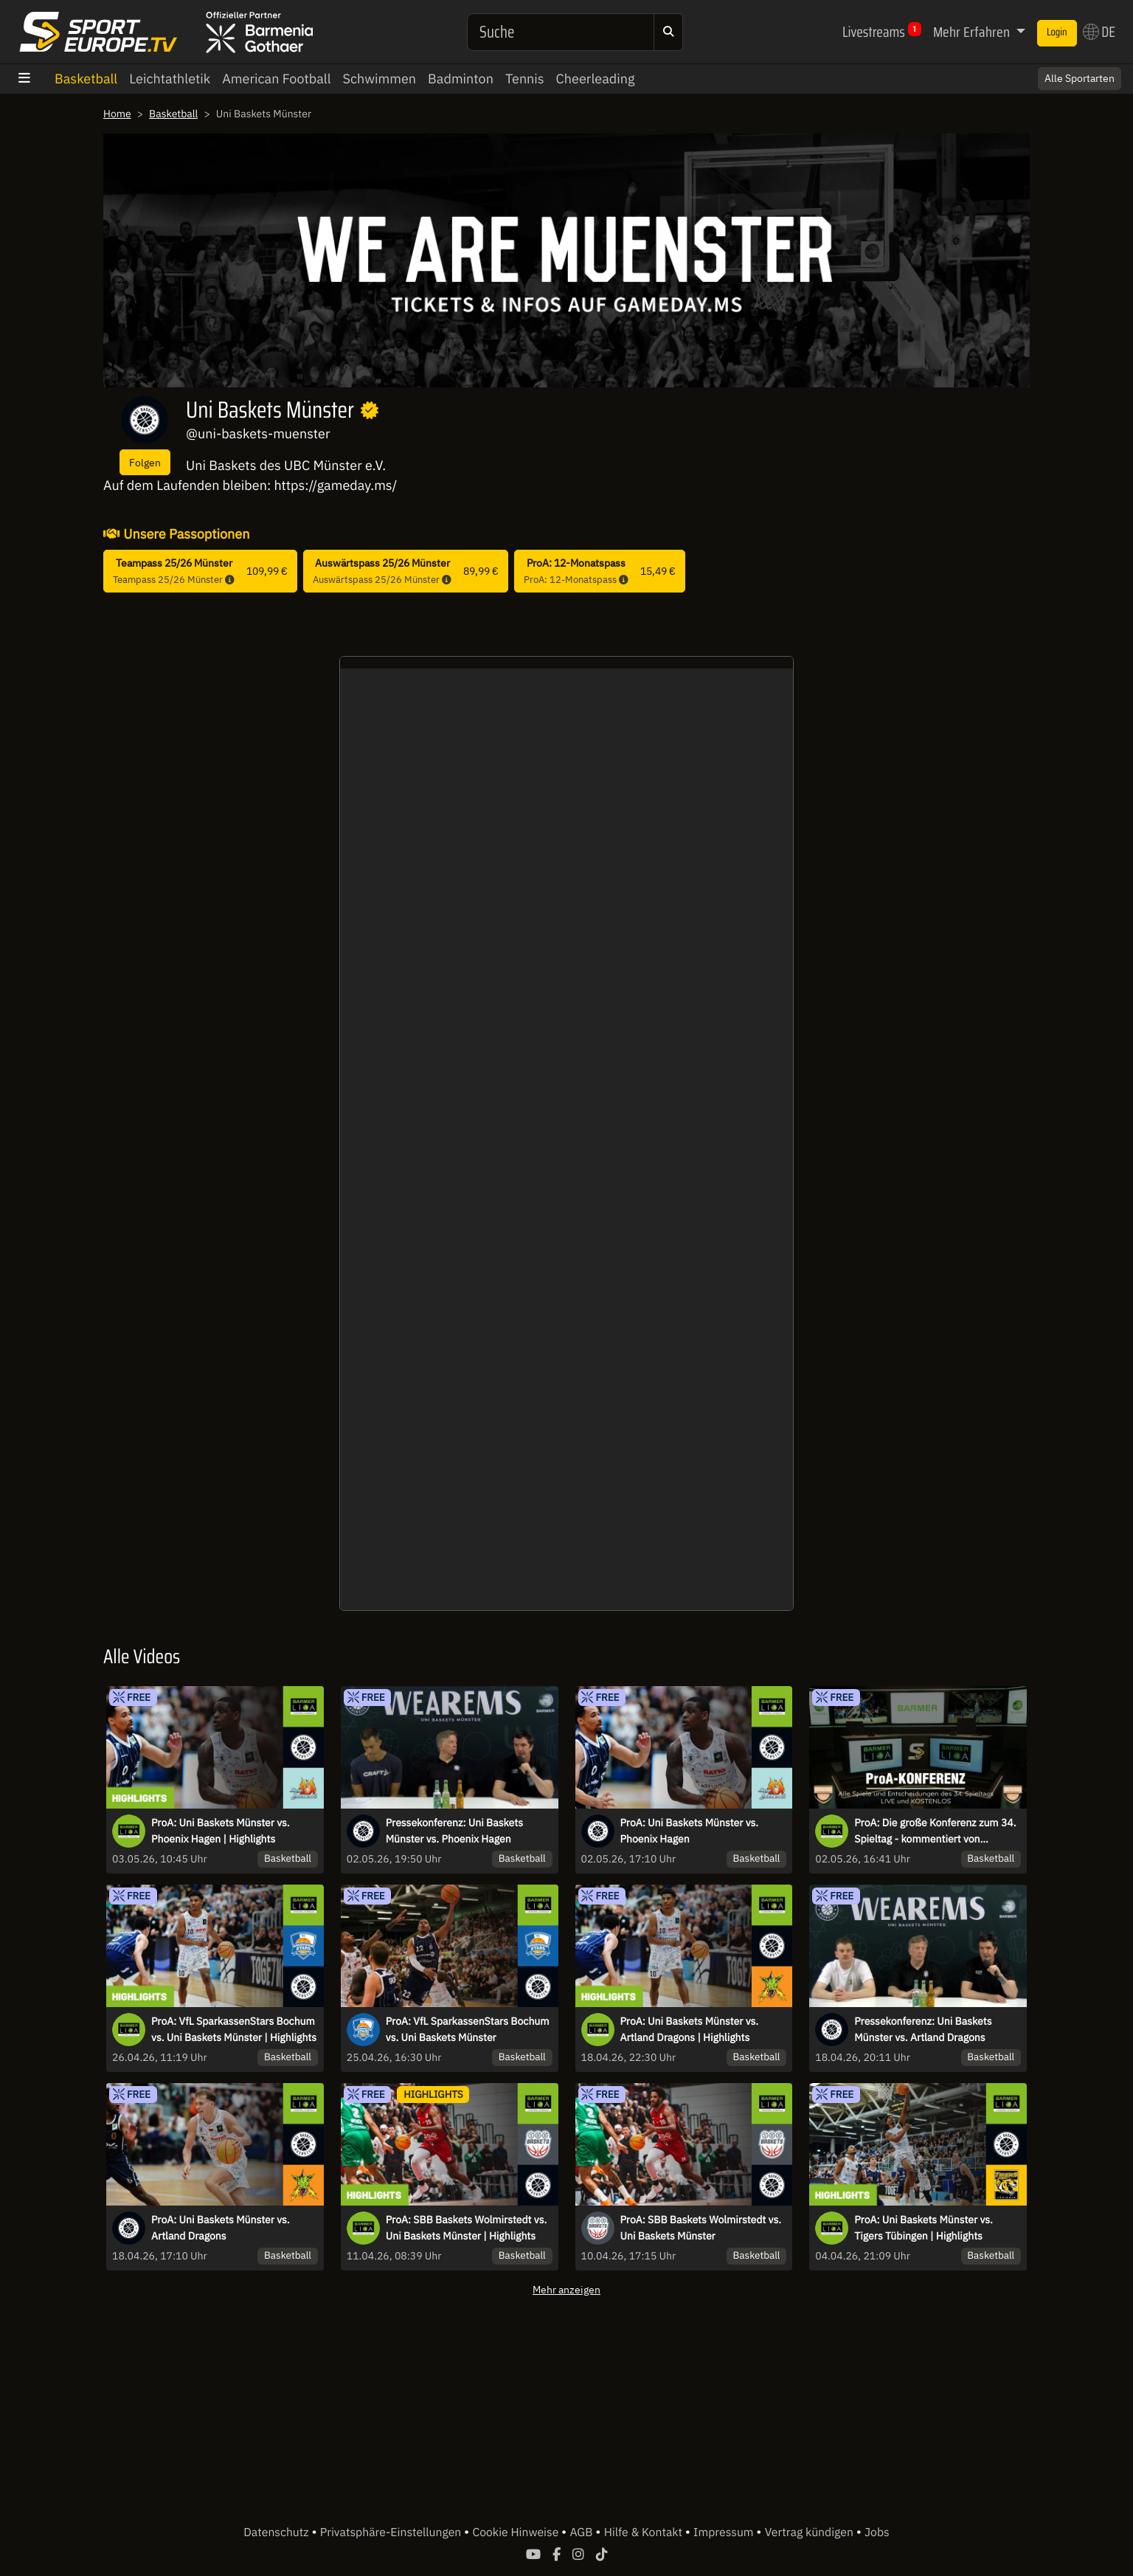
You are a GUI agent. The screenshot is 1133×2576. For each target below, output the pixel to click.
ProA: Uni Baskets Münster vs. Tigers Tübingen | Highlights (923, 2227)
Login (1057, 32)
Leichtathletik (169, 78)
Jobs (877, 2532)
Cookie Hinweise (516, 2532)
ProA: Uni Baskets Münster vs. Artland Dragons (220, 2227)
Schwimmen (380, 78)
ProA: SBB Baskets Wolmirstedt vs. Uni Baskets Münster (700, 2227)
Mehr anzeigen (566, 2289)
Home (117, 113)
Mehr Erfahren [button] (973, 32)
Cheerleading (595, 78)
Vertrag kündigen (810, 2532)
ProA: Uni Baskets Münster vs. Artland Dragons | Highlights (689, 2029)
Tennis (524, 78)
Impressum (724, 2532)
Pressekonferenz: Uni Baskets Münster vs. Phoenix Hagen (454, 1830)
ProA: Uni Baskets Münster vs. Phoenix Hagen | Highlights (220, 1830)
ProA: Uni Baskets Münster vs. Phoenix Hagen (689, 1830)
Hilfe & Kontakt (644, 2532)
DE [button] (1099, 32)
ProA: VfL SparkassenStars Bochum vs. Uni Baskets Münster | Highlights (233, 2029)
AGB (582, 2532)
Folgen (145, 462)
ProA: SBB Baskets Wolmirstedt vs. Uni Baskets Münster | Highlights (466, 2227)
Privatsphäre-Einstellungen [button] (392, 2532)
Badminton (460, 78)
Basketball (86, 78)
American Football (276, 78)
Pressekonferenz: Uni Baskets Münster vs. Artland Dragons (922, 2029)
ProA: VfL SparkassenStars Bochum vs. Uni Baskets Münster (468, 2029)
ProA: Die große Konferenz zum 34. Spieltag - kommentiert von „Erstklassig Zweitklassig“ (935, 1831)
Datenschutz (277, 2532)
